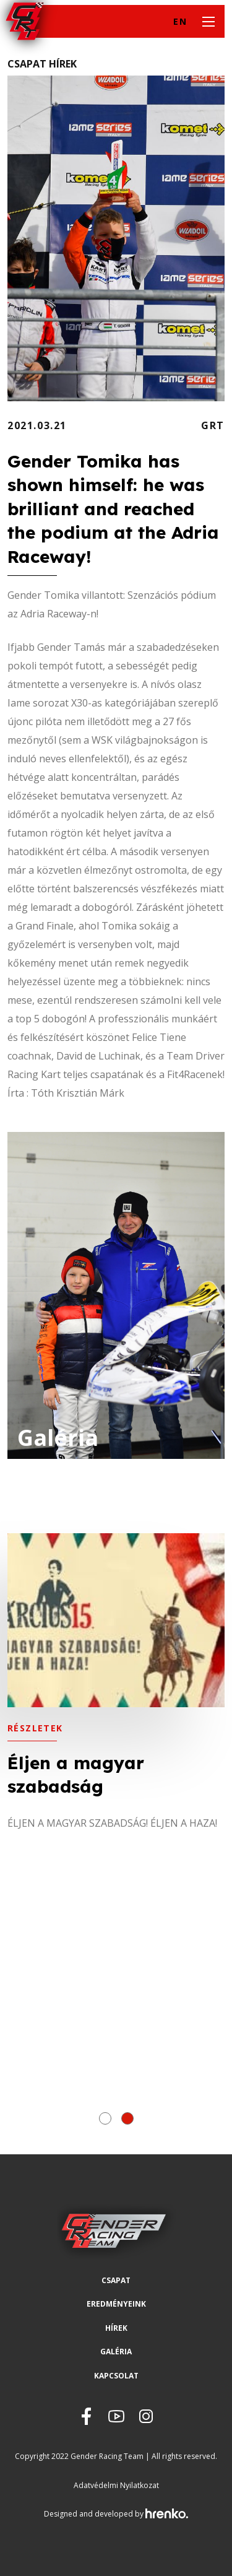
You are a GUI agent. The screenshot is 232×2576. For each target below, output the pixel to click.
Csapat (116, 2280)
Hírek (116, 2328)
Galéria (116, 2351)
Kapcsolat (116, 2375)
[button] (105, 2118)
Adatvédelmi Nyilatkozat (116, 2485)
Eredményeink (116, 2304)
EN (180, 21)
